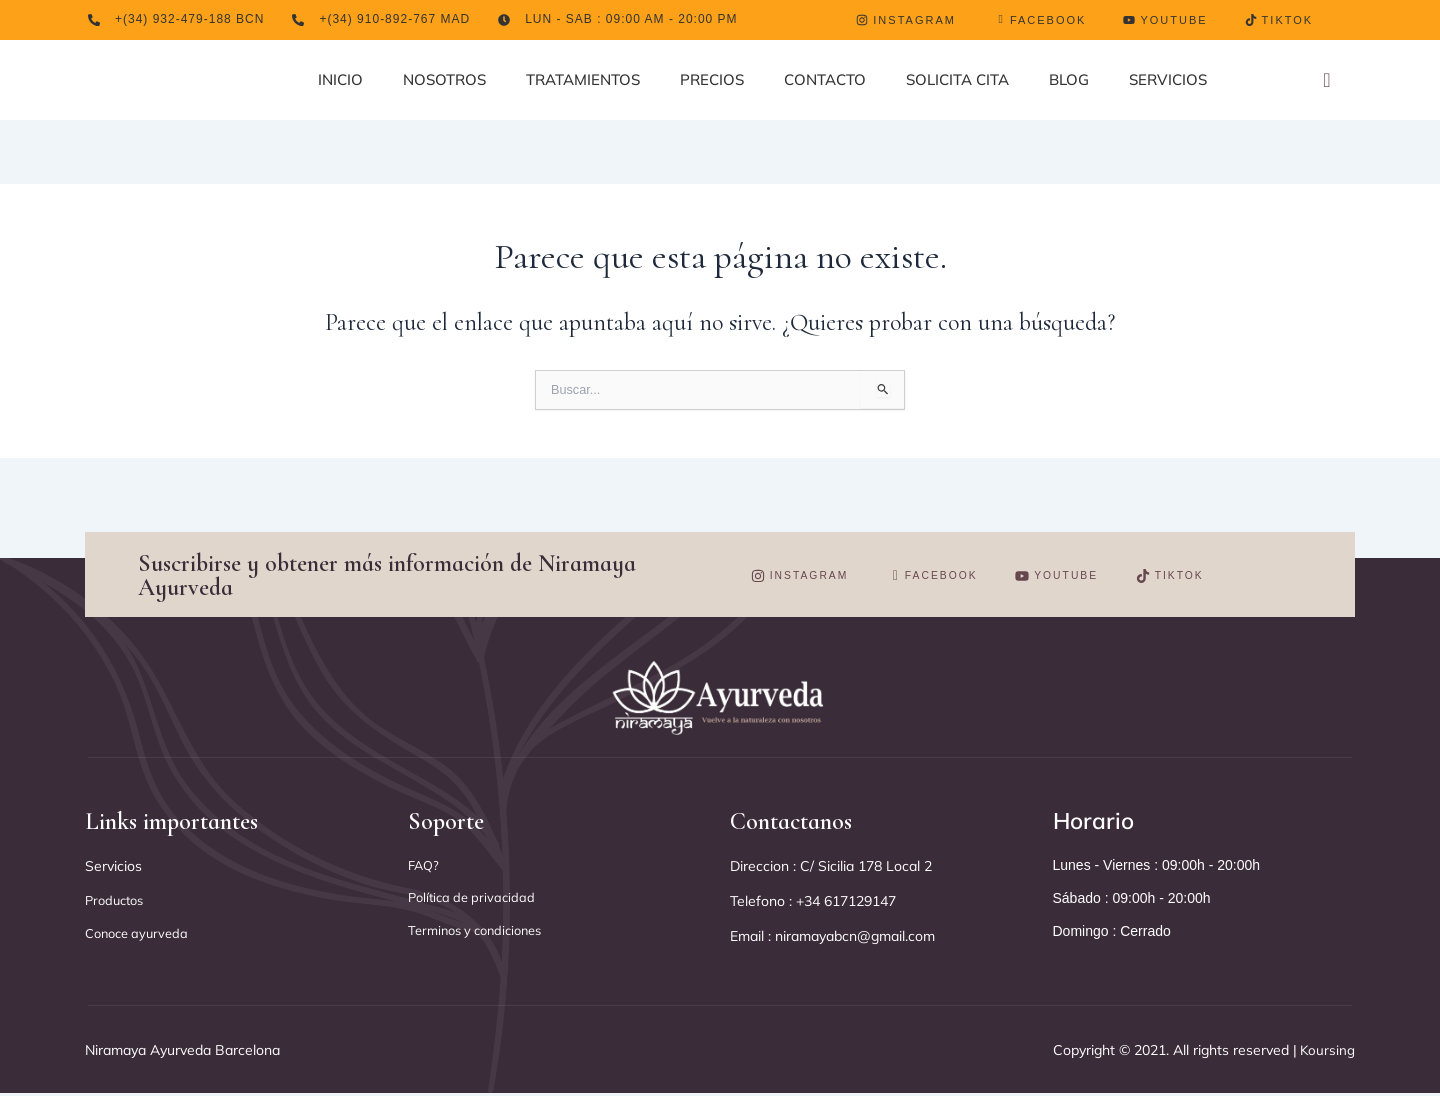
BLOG (1069, 79)
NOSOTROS (444, 79)
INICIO (340, 79)
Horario (1095, 822)
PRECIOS (712, 79)
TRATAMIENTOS (583, 79)
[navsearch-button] (1326, 80)
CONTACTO (825, 79)
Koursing (1320, 1052)
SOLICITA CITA (957, 79)
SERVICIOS (1168, 79)
